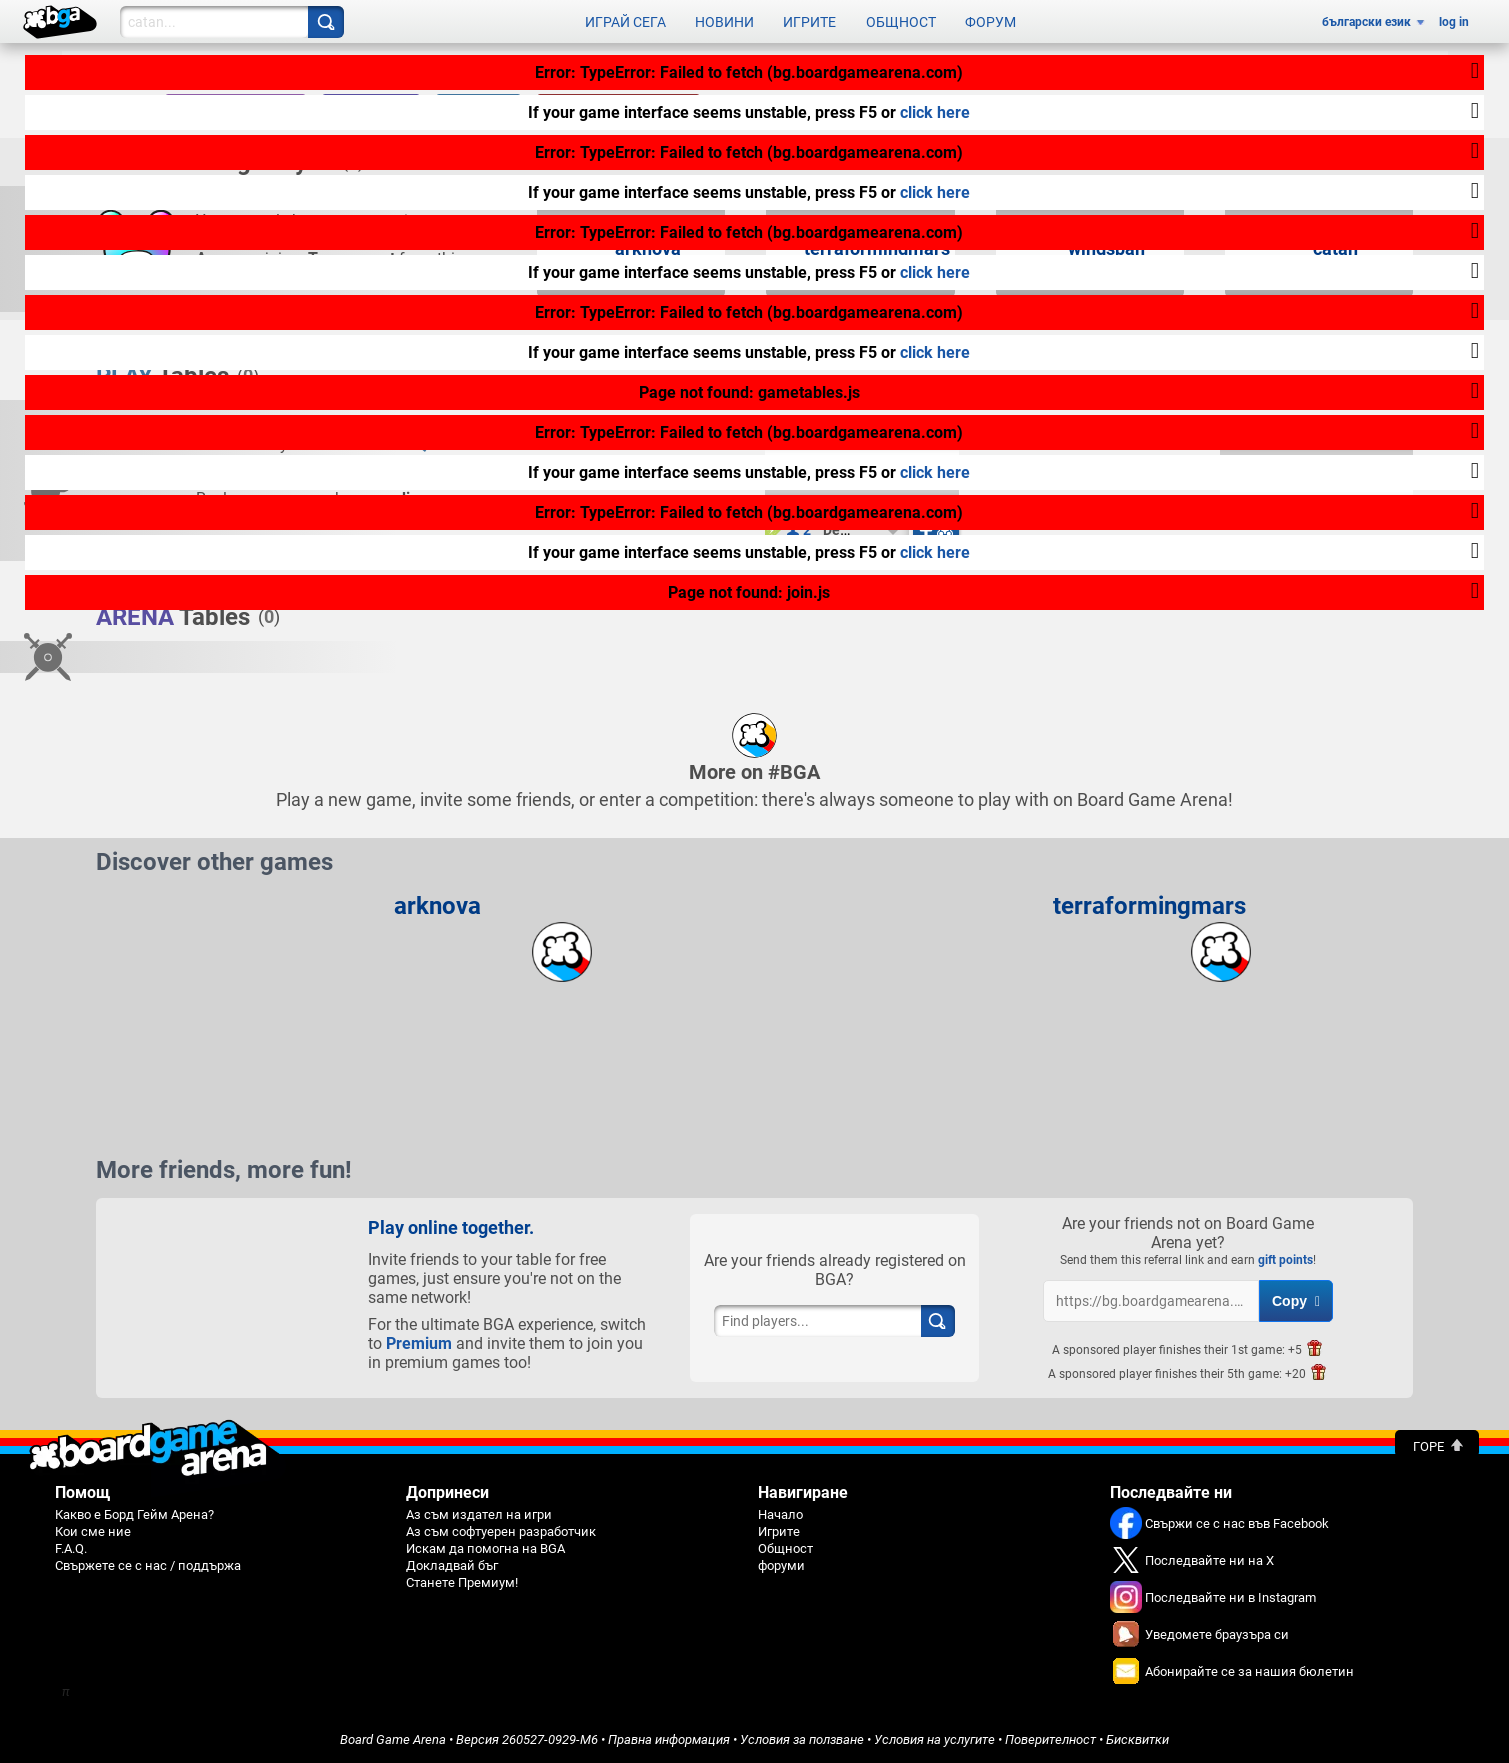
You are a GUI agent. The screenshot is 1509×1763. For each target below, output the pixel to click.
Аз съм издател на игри (479, 1514)
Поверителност (1050, 1739)
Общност (901, 22)
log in (1454, 22)
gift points (1285, 1260)
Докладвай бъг (452, 1565)
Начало (780, 1514)
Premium (419, 1343)
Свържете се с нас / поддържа (148, 1565)
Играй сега (625, 22)
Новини (724, 22)
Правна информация (669, 1739)
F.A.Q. (71, 1548)
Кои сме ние (93, 1531)
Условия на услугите (934, 1739)
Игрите (809, 22)
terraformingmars (1149, 906)
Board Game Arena (393, 1739)
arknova (437, 906)
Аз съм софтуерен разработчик (501, 1531)
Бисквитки (1137, 1739)
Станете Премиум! (462, 1582)
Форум (990, 22)
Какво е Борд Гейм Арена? (134, 1514)
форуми (781, 1565)
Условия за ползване (802, 1739)
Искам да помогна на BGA (485, 1548)
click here (935, 112)
